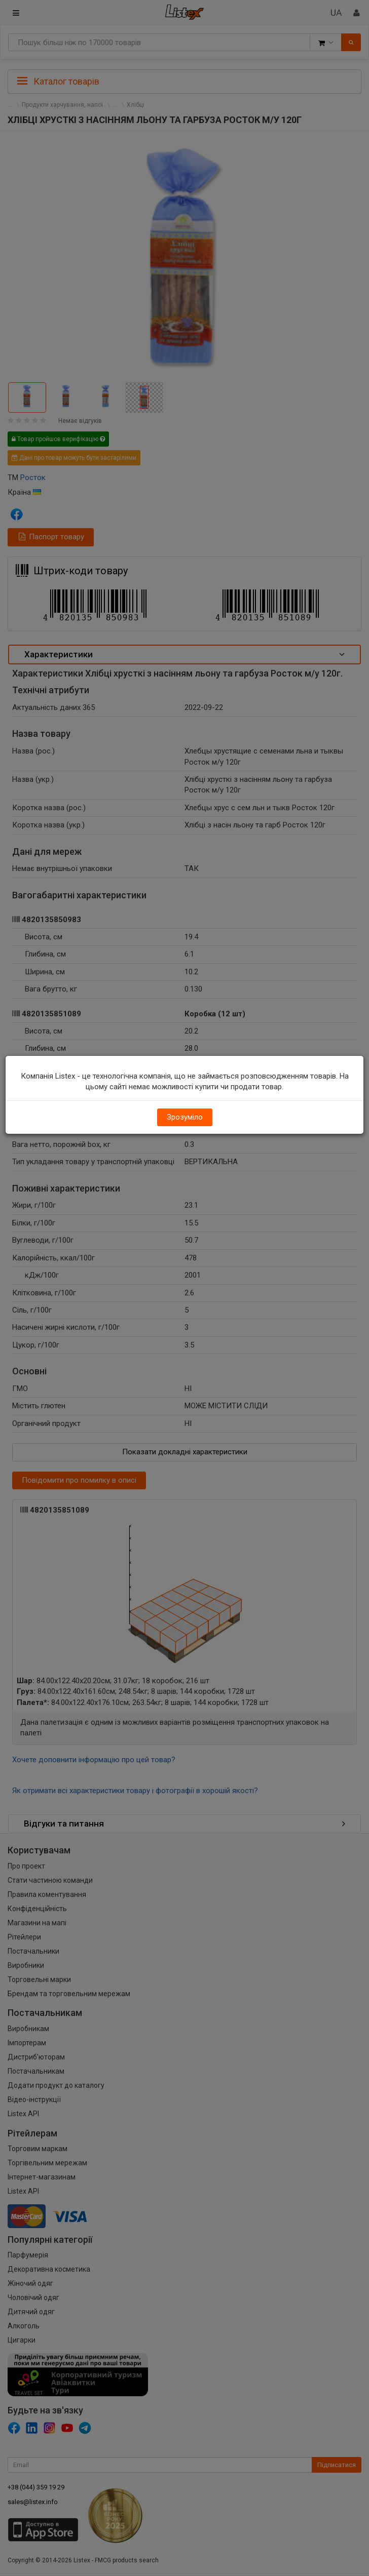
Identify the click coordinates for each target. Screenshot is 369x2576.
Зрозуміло (185, 1117)
